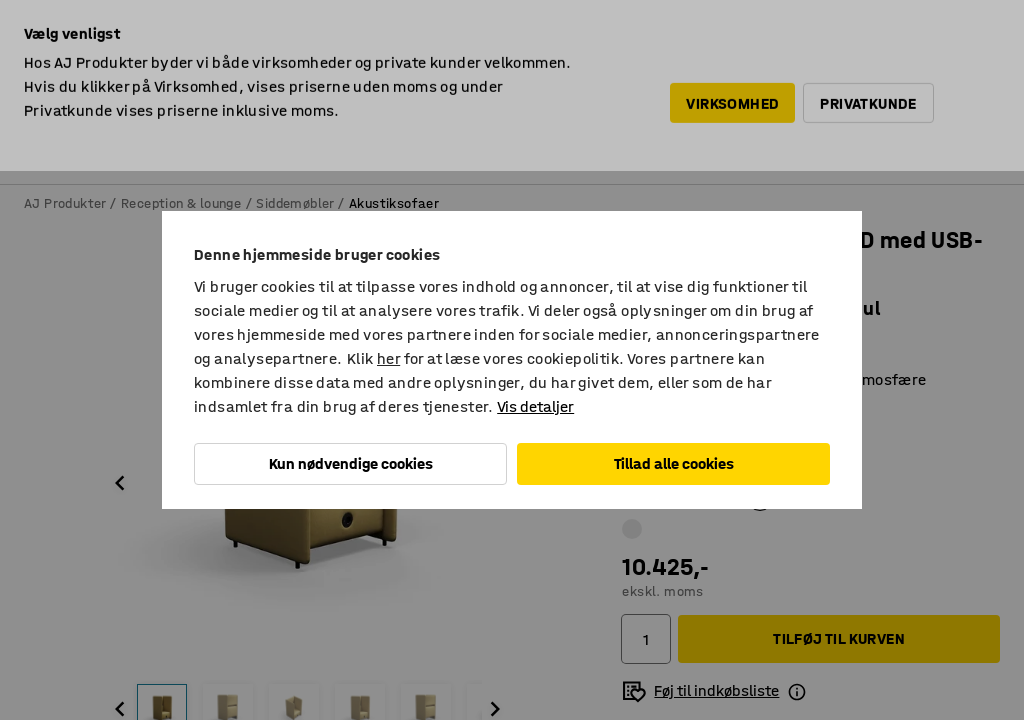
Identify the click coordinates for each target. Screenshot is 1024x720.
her (388, 358)
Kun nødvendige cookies (351, 463)
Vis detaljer (535, 406)
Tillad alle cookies (674, 463)
